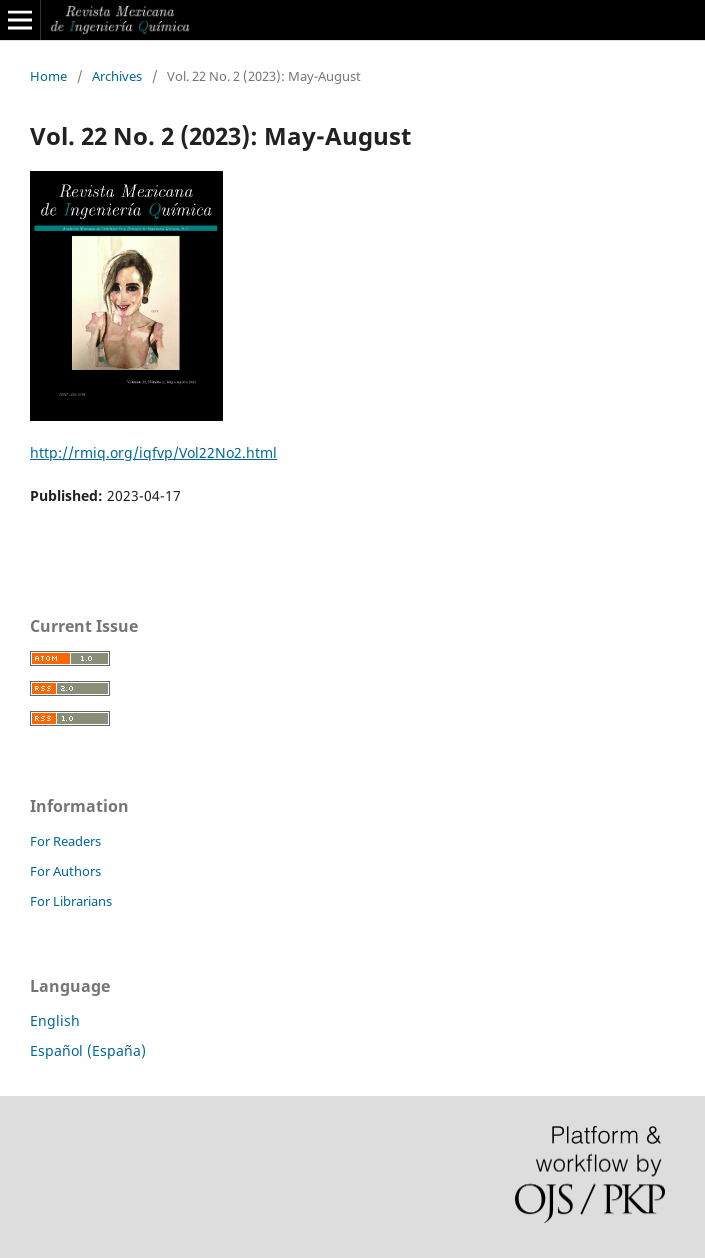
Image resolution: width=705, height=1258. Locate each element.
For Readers (65, 841)
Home (48, 76)
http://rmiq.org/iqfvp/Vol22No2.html (153, 452)
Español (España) (88, 1050)
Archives (117, 76)
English (55, 1020)
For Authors (65, 871)
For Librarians (71, 901)
